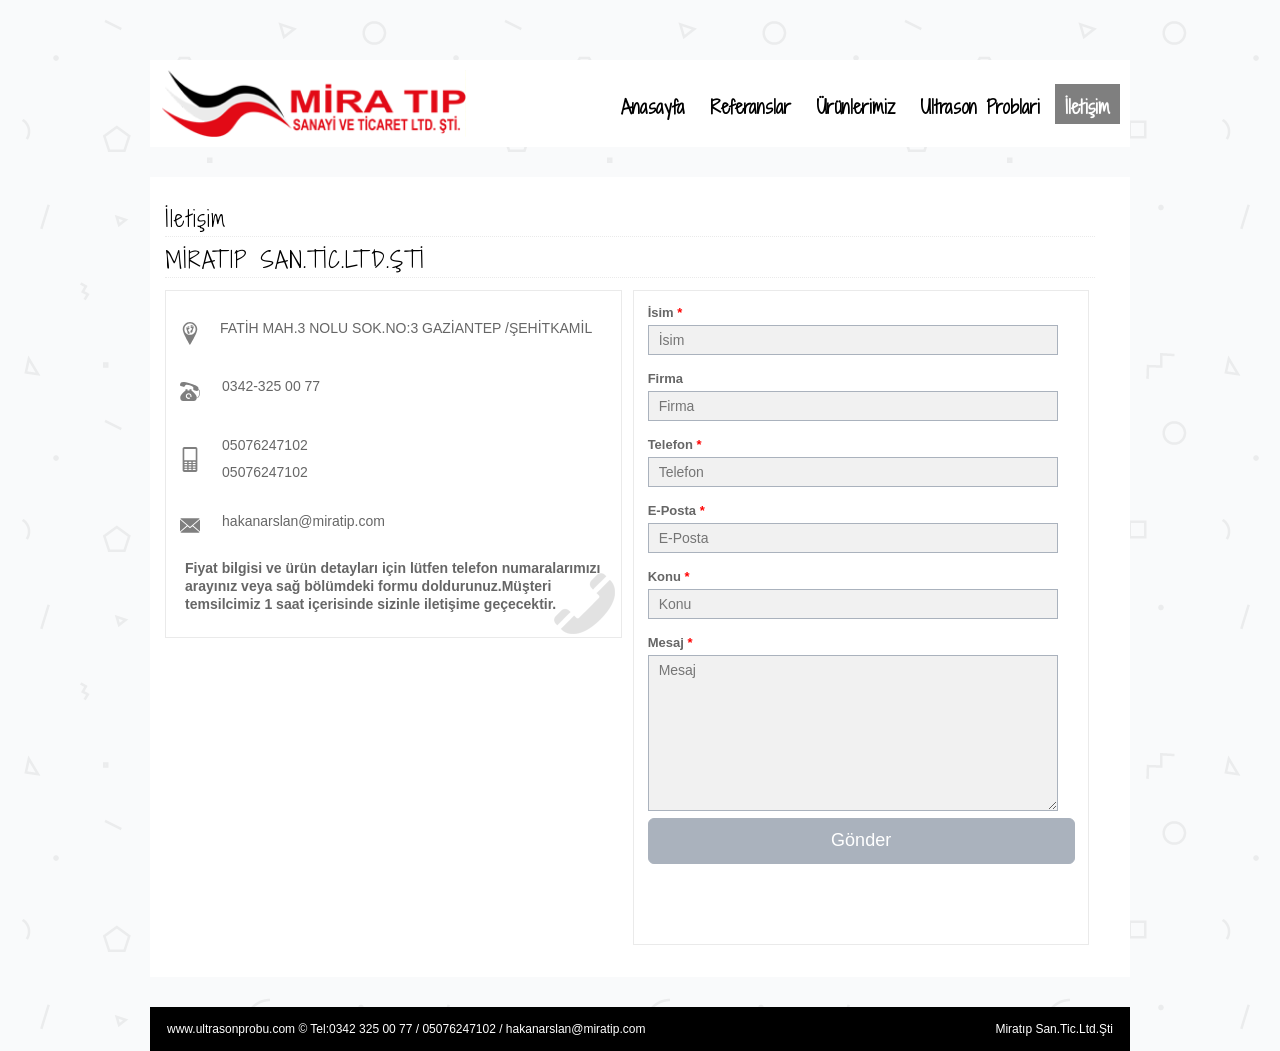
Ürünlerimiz (855, 107)
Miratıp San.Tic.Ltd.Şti (1054, 1029)
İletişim (1087, 107)
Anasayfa (653, 107)
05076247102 (265, 445)
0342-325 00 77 (271, 386)
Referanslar (750, 107)
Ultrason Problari (980, 107)
